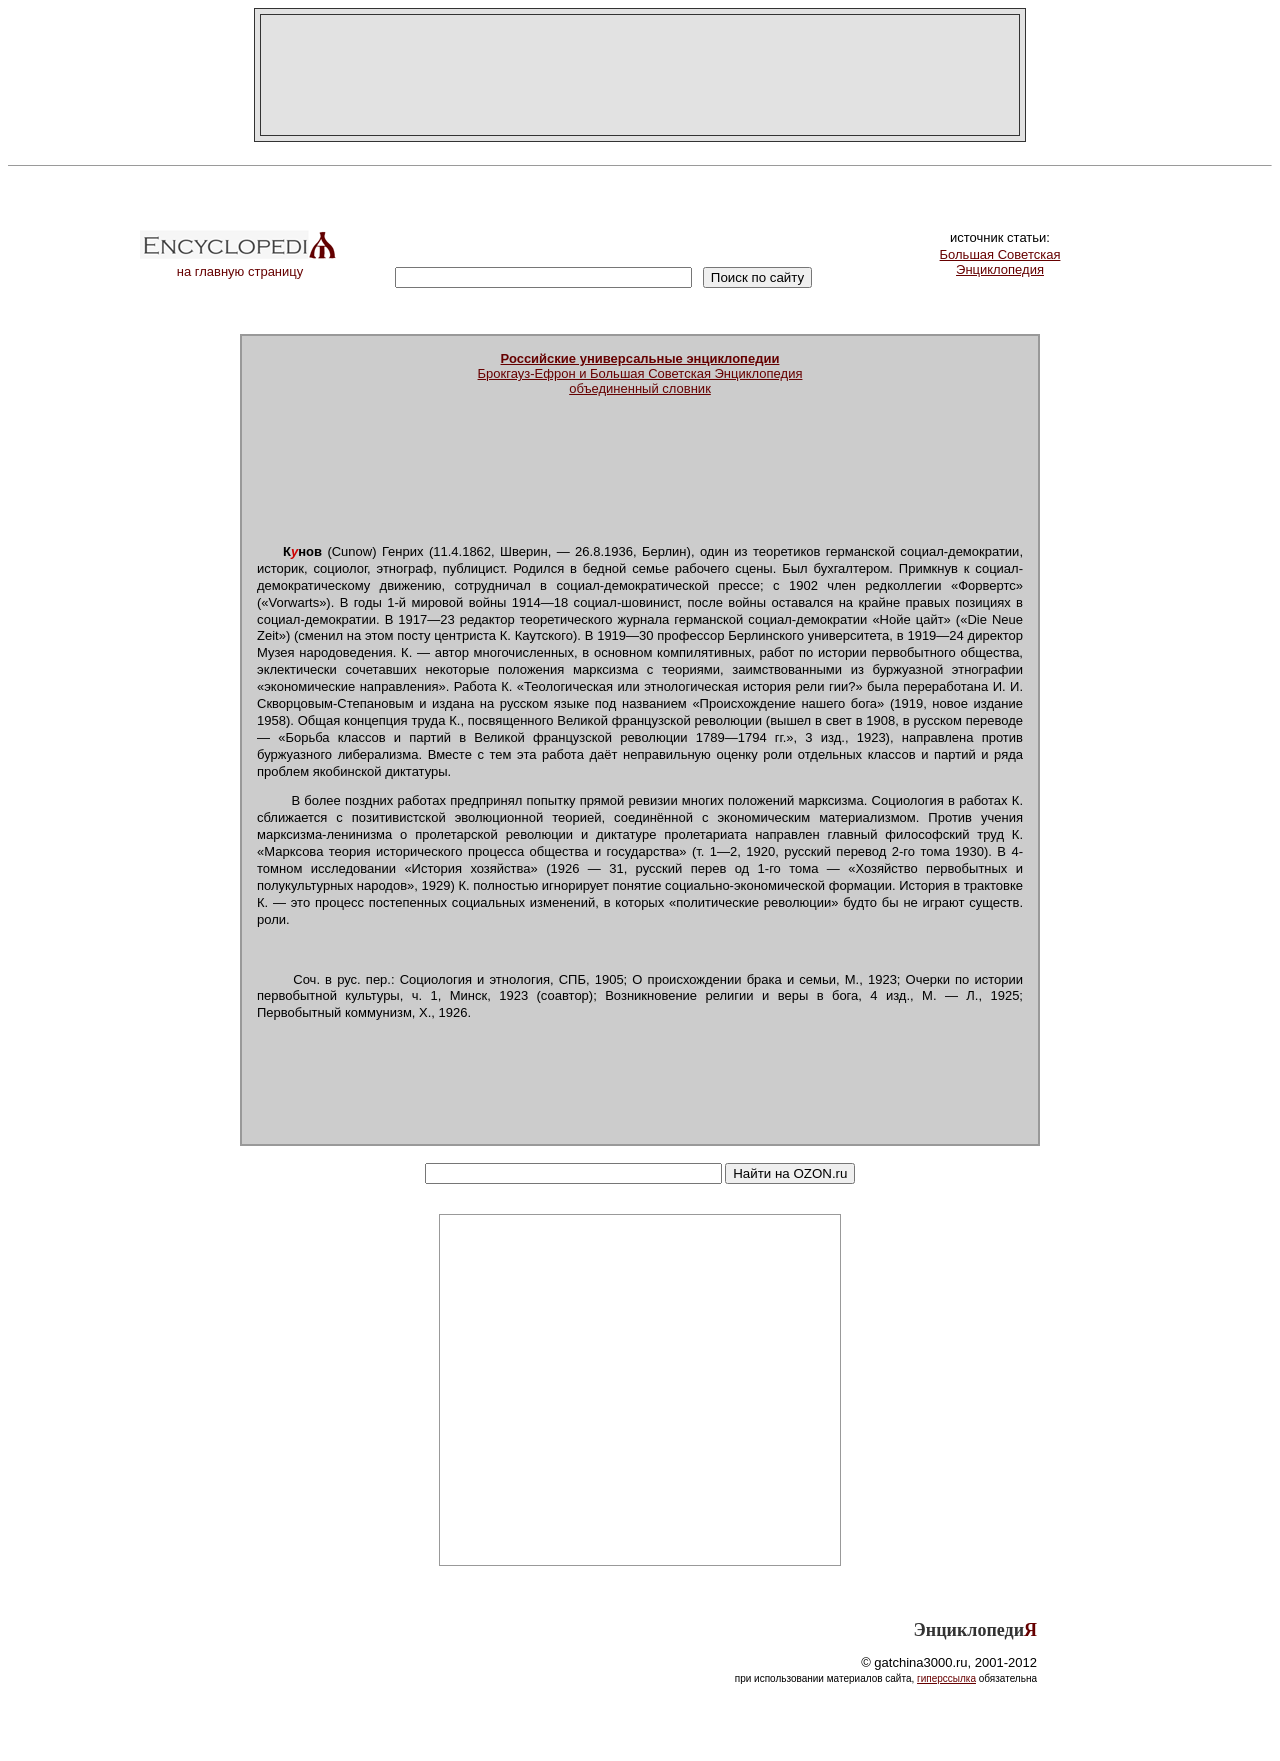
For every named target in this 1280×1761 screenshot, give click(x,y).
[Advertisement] (640, 75)
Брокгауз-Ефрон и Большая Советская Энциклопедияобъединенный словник (640, 373)
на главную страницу (240, 265)
